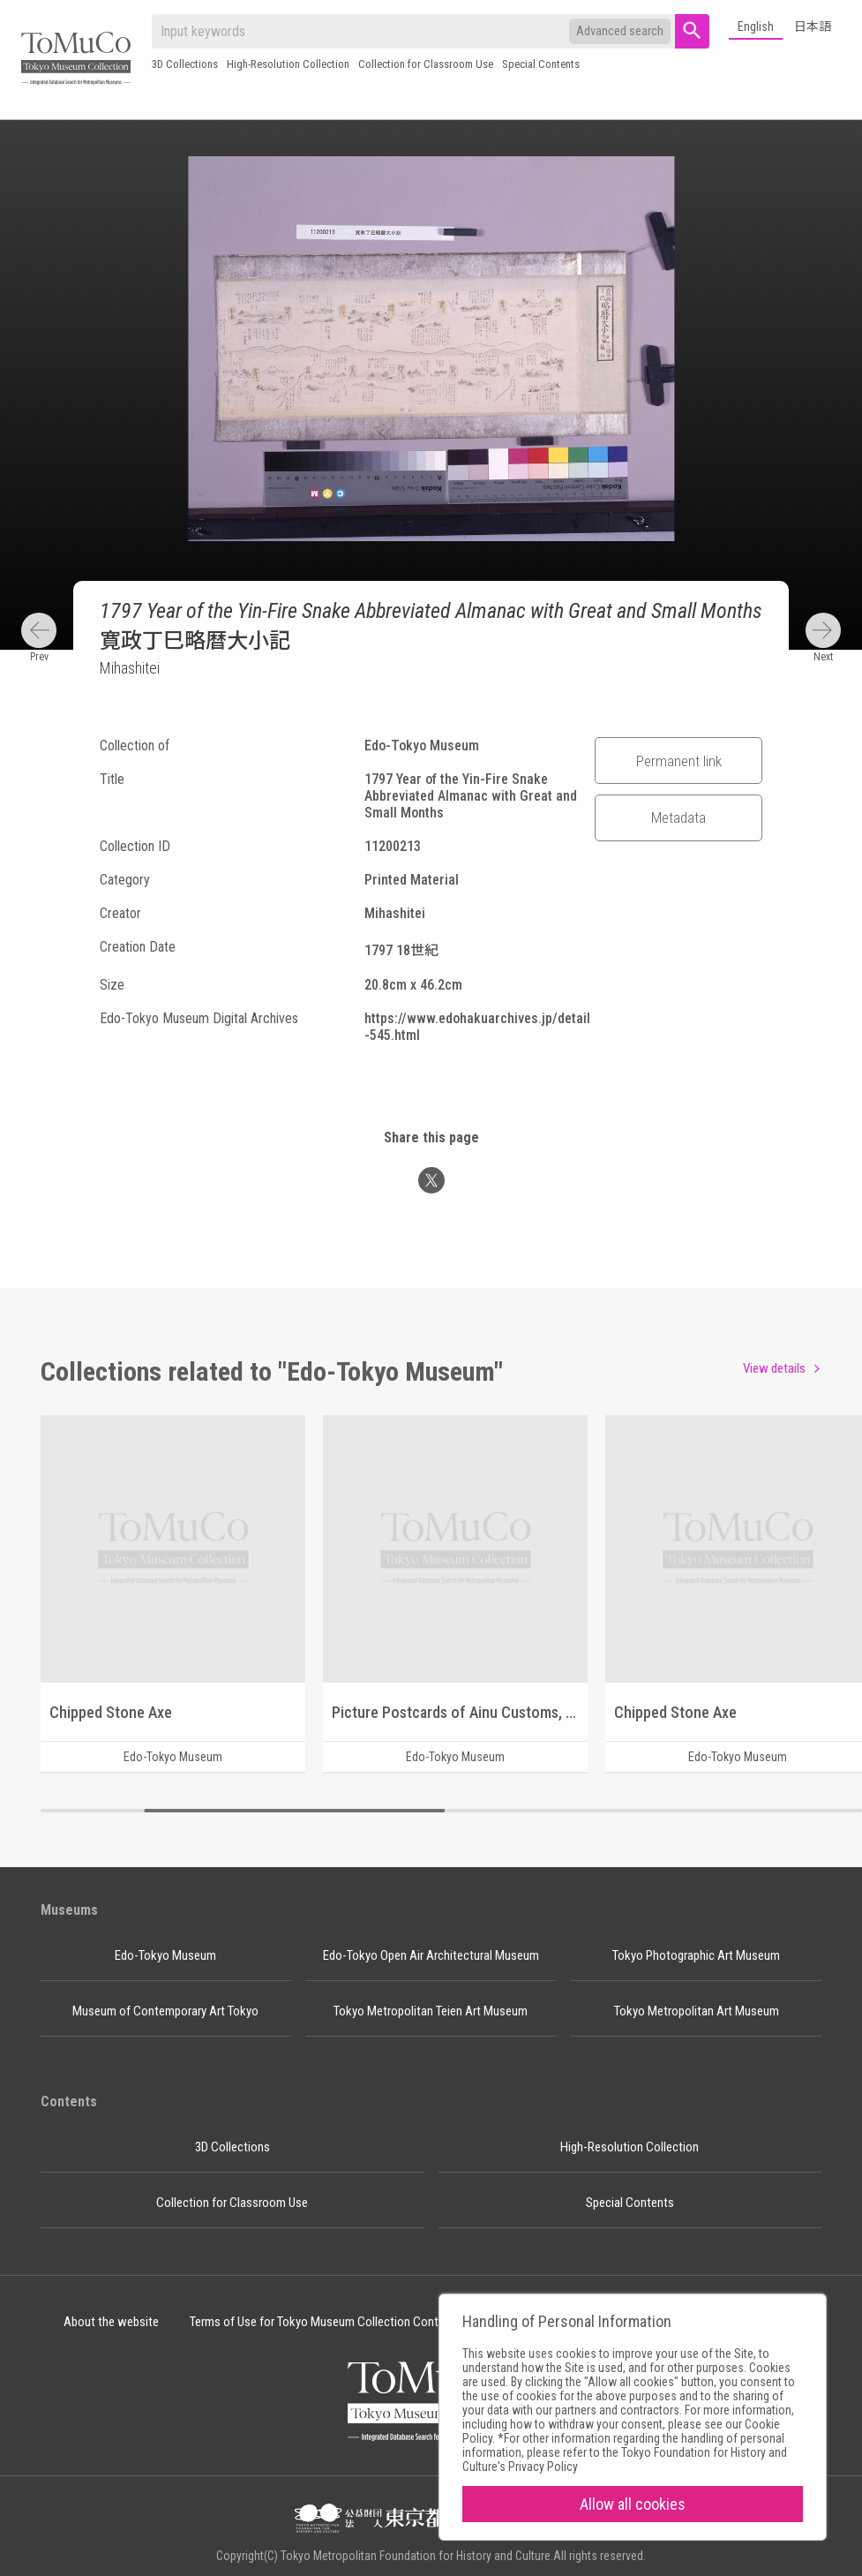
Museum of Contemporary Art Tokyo (165, 2011)
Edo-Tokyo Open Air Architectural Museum (431, 1955)
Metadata (678, 817)
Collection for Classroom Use (425, 64)
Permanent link (679, 761)
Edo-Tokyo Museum (165, 1955)
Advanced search (619, 31)
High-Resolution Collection (288, 64)
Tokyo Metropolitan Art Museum (696, 2011)
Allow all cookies (633, 2504)
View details (774, 1368)
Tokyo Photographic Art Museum (696, 1955)
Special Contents (541, 64)
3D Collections (185, 64)
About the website (111, 2322)
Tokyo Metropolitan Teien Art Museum (431, 2011)
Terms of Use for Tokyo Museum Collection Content (322, 2322)
